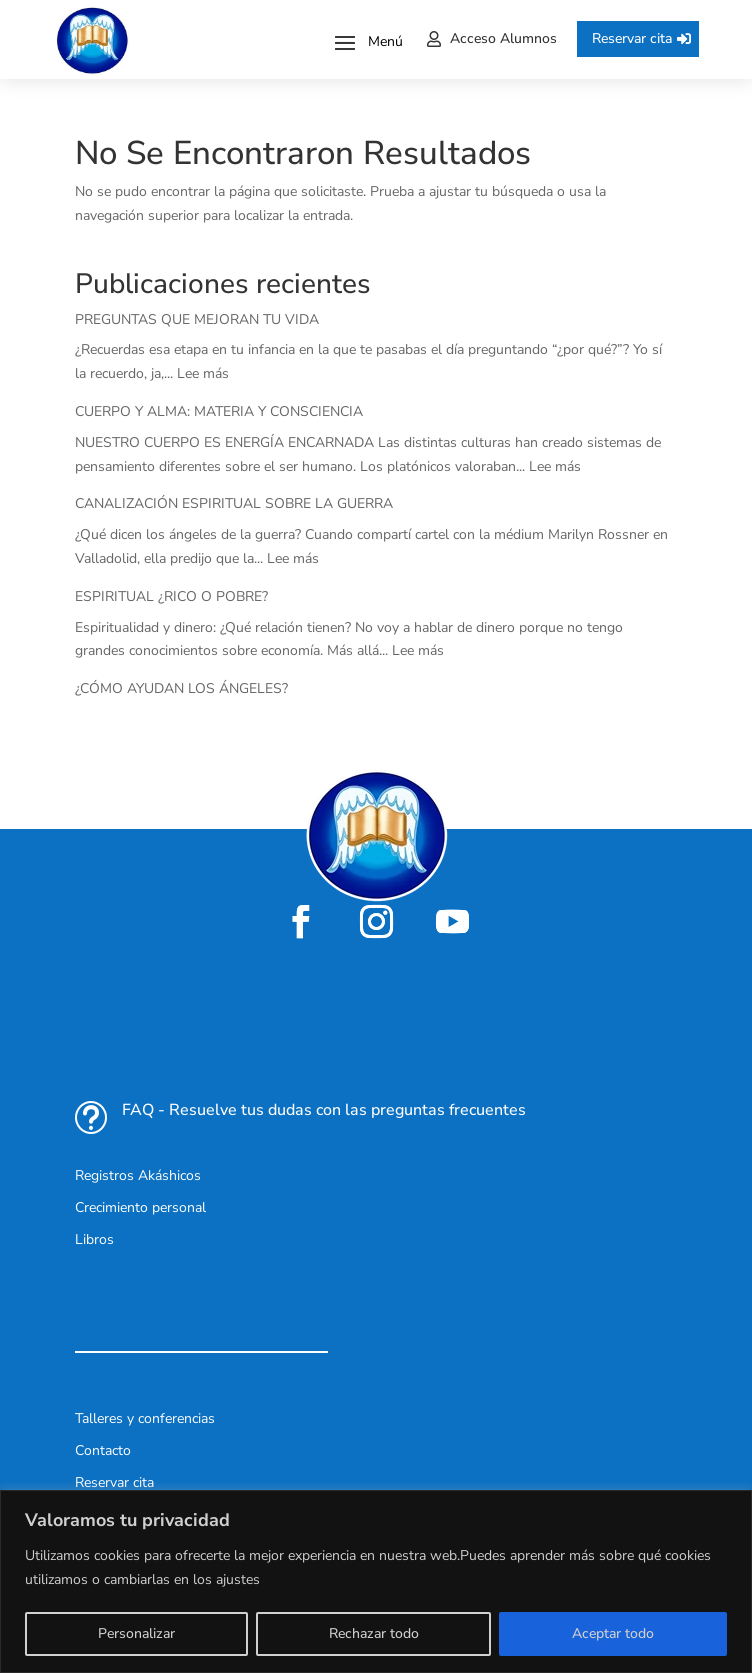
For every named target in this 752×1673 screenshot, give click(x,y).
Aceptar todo (613, 1633)
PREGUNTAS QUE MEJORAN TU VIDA (197, 319)
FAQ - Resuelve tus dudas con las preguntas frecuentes (324, 1110)
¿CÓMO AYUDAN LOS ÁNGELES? (181, 688)
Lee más (203, 373)
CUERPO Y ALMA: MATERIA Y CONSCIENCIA (219, 411)
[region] (376, 1581)
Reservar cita (632, 38)
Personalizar (136, 1633)
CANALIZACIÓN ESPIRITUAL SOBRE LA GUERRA (234, 503)
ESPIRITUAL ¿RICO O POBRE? (171, 596)
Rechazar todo (374, 1633)
